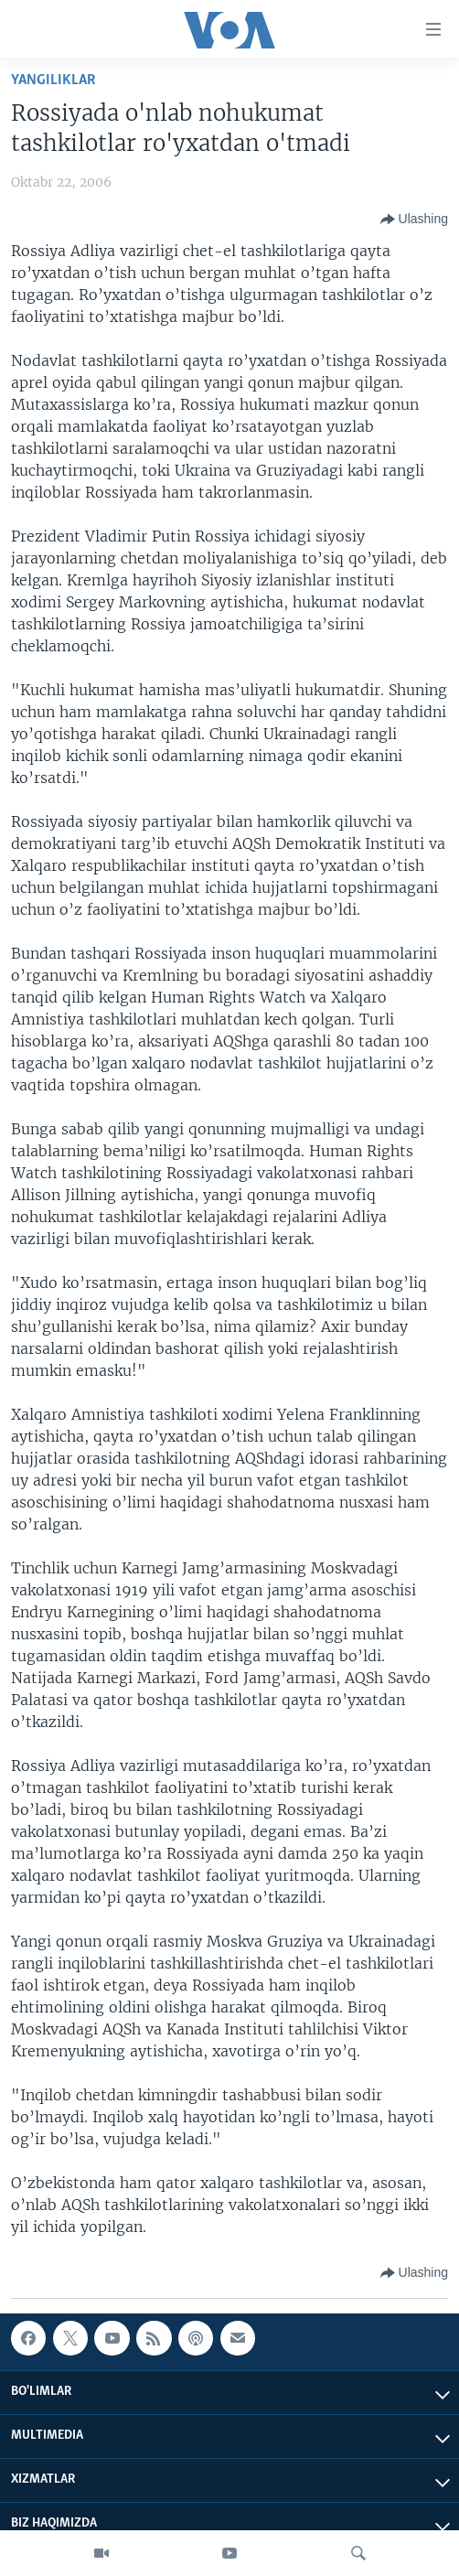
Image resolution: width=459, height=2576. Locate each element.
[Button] (414, 220)
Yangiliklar (53, 80)
